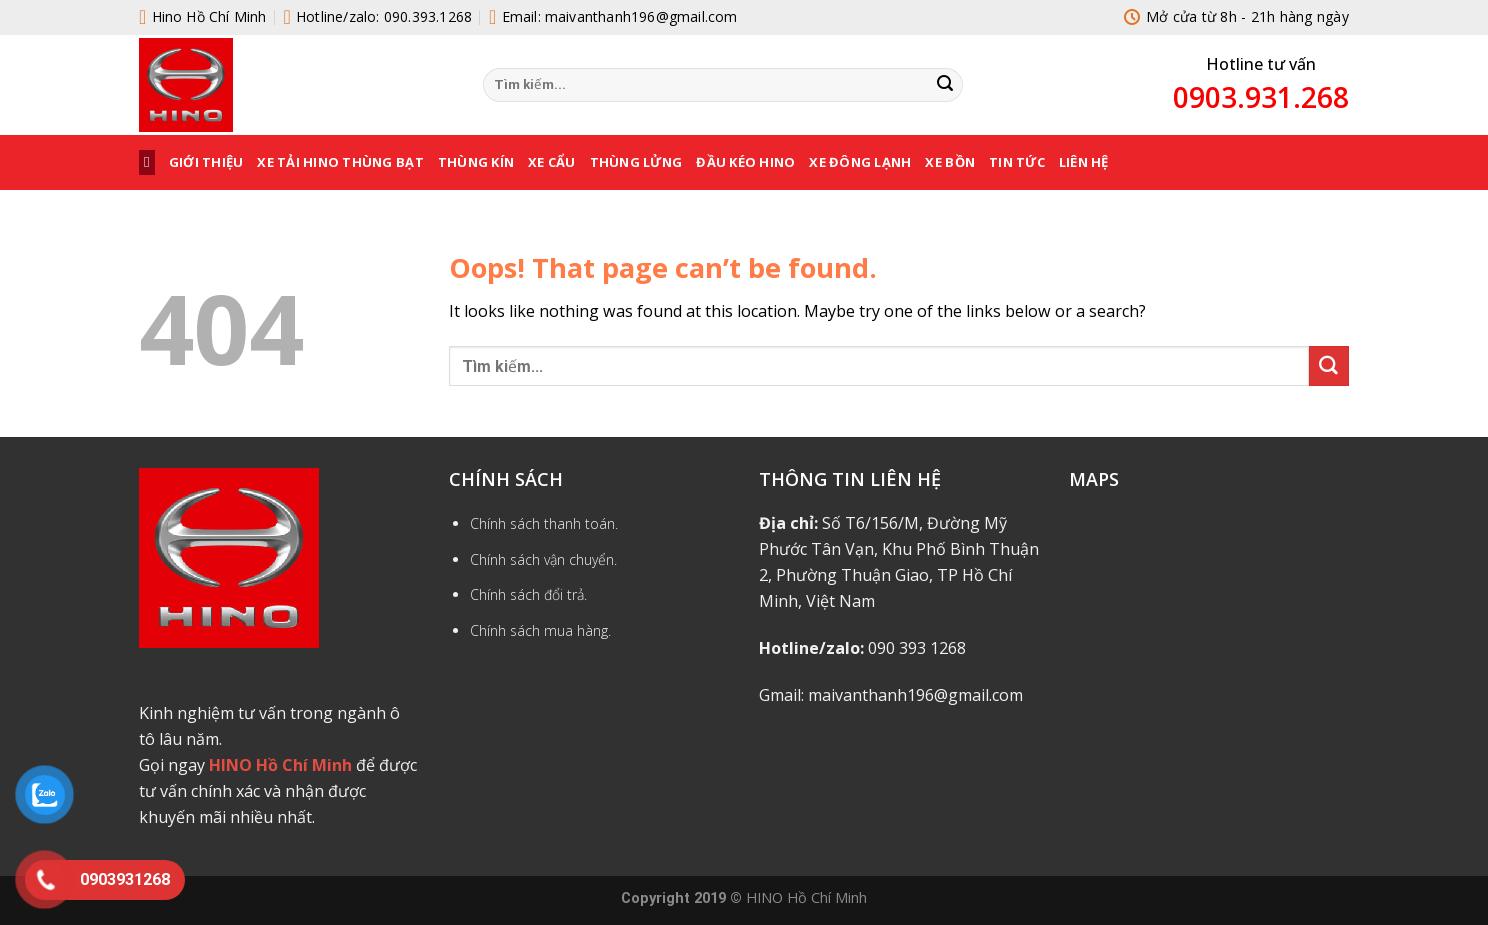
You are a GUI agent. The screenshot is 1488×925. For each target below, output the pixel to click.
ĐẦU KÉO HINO (745, 162)
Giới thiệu (206, 162)
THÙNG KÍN (476, 162)
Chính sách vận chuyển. (543, 559)
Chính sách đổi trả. (528, 594)
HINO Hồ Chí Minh (806, 897)
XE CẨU (552, 162)
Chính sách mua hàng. (540, 630)
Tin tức (1017, 162)
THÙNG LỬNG (636, 162)
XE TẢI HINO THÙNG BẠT (340, 162)
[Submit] (945, 85)
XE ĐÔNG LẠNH (860, 162)
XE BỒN (950, 162)
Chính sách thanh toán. (544, 523)
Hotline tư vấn (1261, 64)
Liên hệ (1084, 162)
